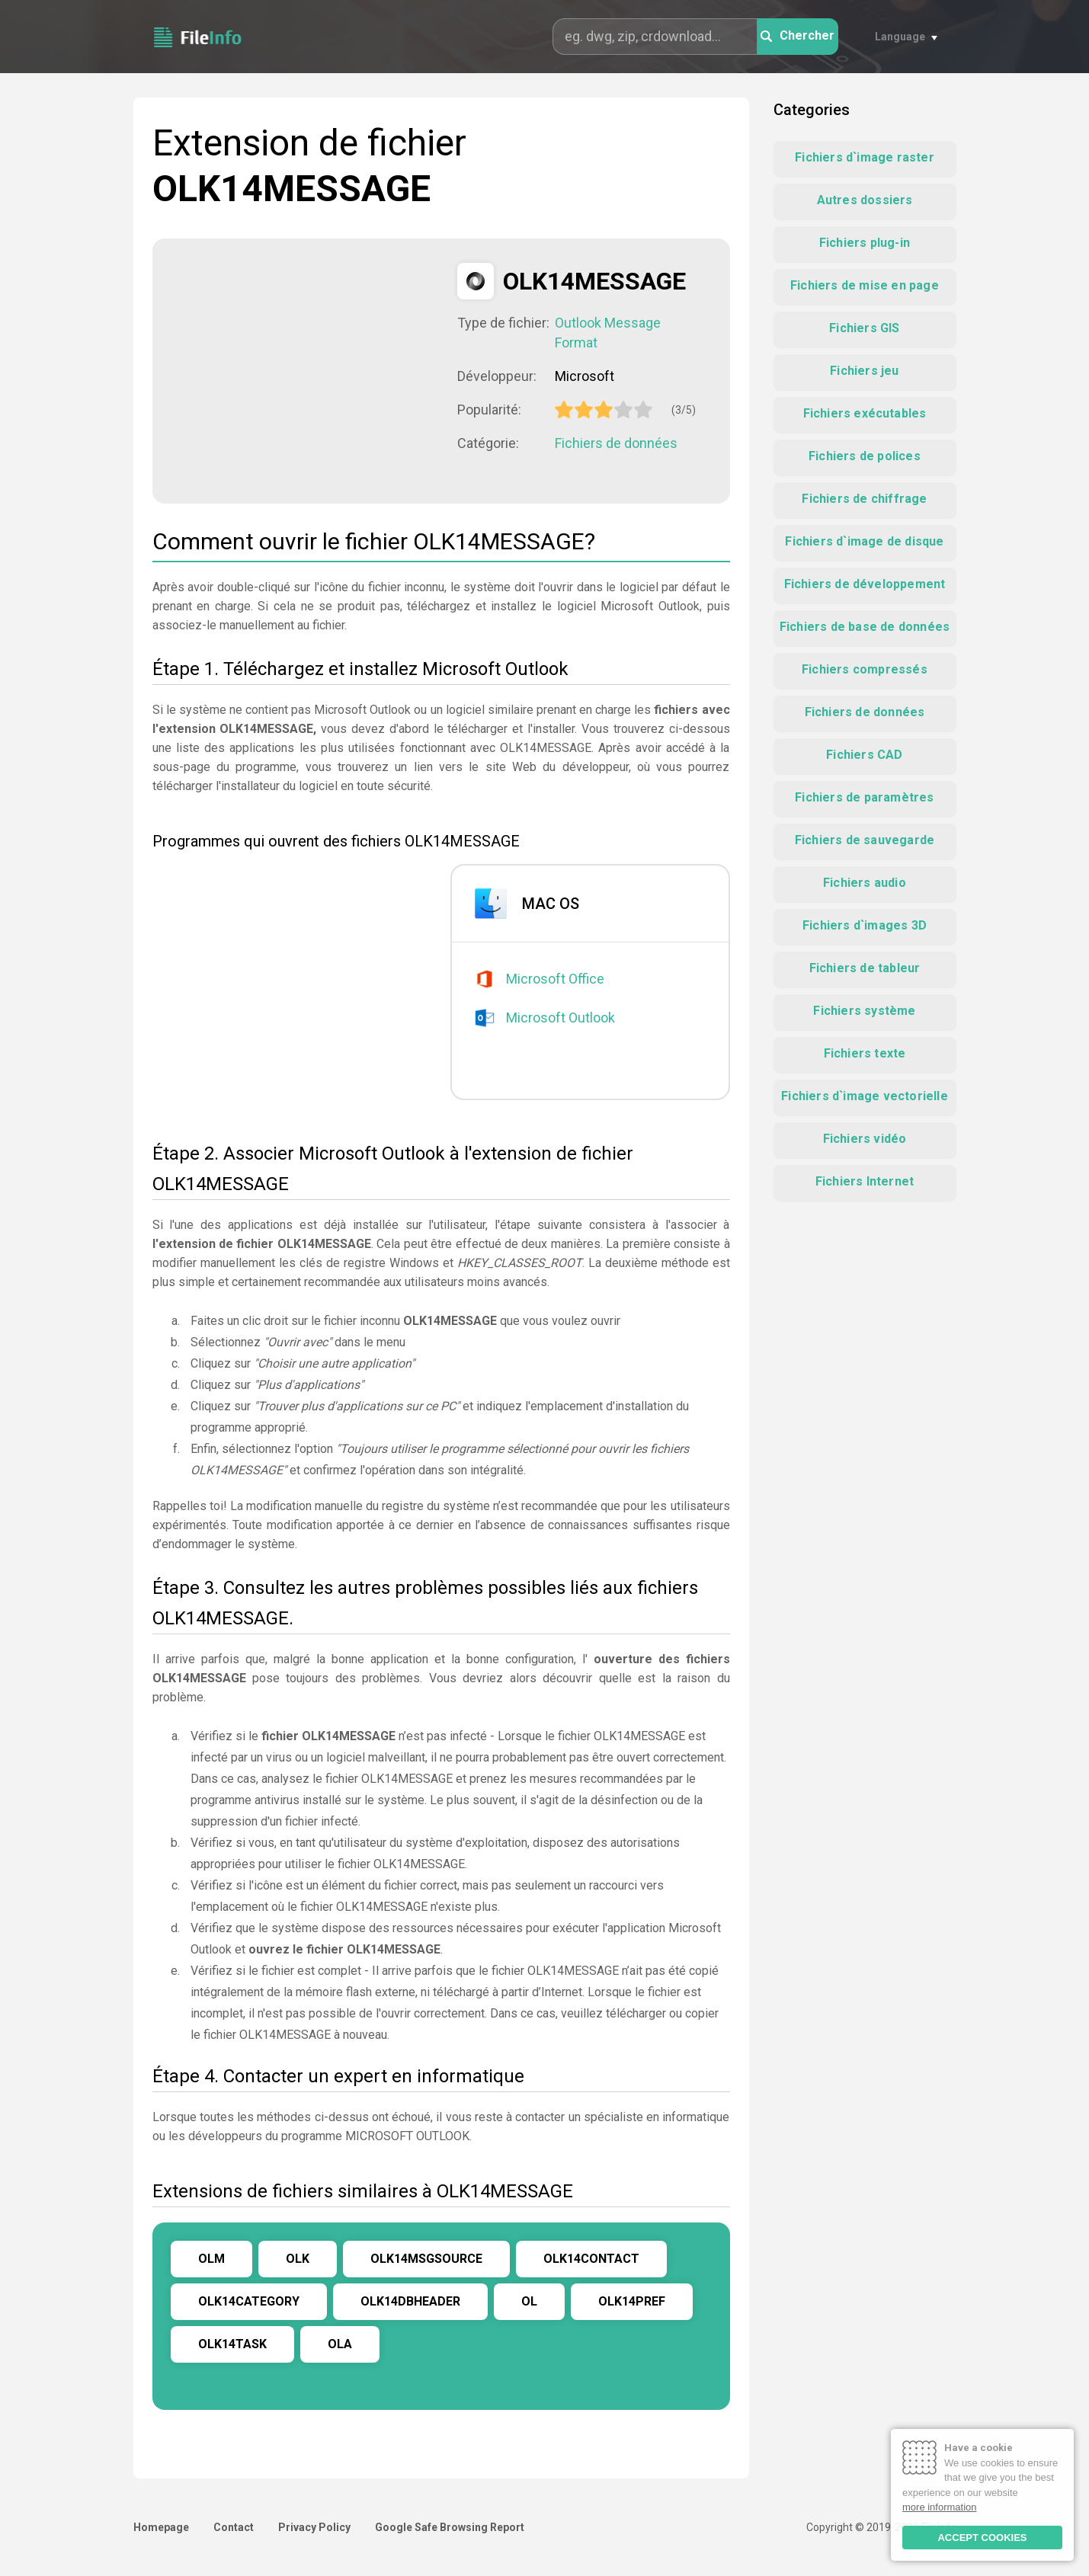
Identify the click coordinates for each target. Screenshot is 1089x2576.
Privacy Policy (314, 2527)
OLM (211, 2258)
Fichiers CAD (864, 754)
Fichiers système (864, 1010)
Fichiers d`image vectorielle (864, 1096)
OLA (340, 2344)
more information (939, 2507)
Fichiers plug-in (864, 242)
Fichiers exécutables (865, 413)
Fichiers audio (864, 882)
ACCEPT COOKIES (982, 2537)
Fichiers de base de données (865, 626)
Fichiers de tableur (865, 968)
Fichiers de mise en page (864, 285)
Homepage (161, 2527)
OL (529, 2301)
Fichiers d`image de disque (864, 541)
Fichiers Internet (864, 1181)
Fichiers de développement (865, 584)
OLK (297, 2258)
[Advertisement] (305, 369)
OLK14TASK (232, 2344)
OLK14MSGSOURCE (426, 2258)
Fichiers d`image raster (864, 157)
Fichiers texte (865, 1053)
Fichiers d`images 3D (864, 925)
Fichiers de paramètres (864, 797)
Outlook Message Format (608, 332)
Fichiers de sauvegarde (864, 840)
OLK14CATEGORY (248, 2301)
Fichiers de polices (865, 456)
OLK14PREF (631, 2301)
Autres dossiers (865, 200)
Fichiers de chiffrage (864, 498)
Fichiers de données (616, 443)
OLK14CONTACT (591, 2258)
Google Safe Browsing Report (449, 2527)
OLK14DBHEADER (410, 2301)
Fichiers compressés (864, 669)
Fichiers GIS (864, 328)
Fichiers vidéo (865, 1138)
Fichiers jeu (864, 370)
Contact (233, 2527)
